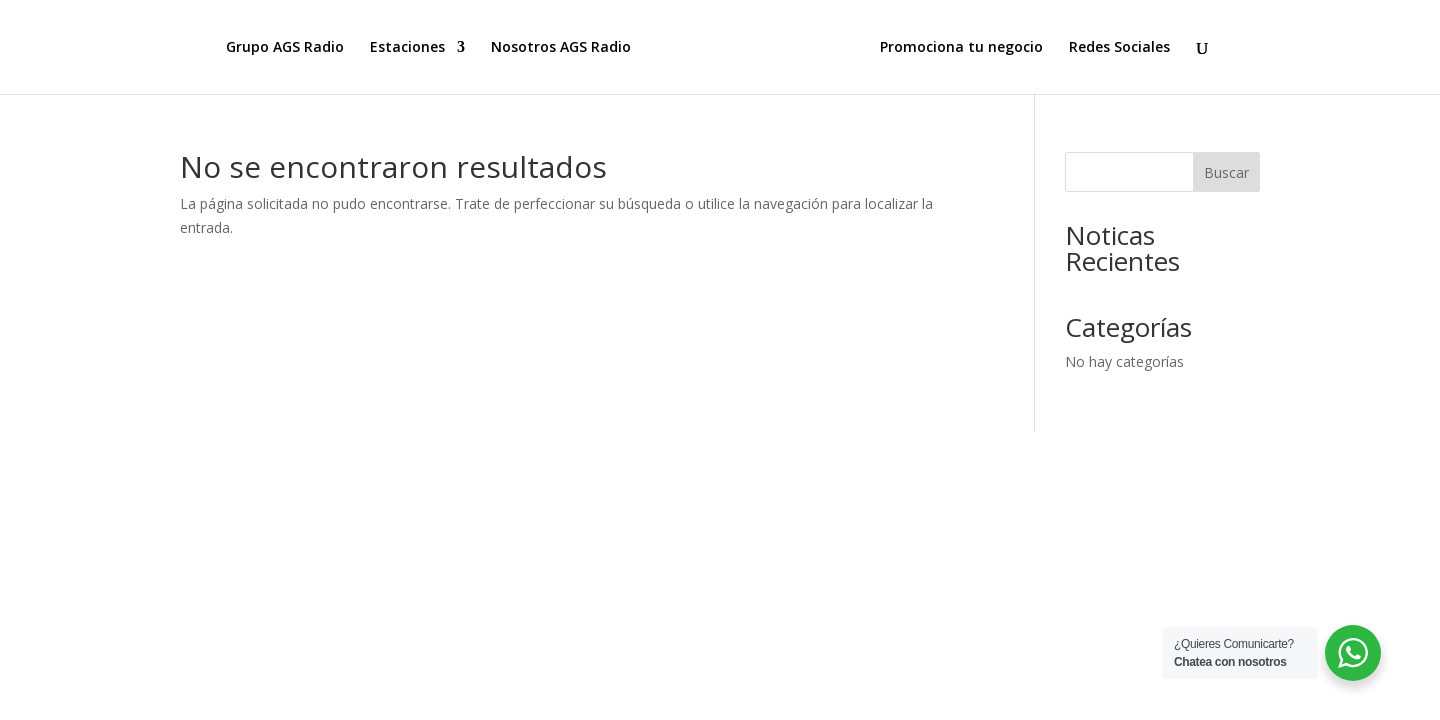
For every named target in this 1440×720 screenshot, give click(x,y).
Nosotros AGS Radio (561, 48)
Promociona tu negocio (961, 48)
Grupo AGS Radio (285, 48)
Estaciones (407, 48)
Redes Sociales (1119, 48)
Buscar (1226, 172)
